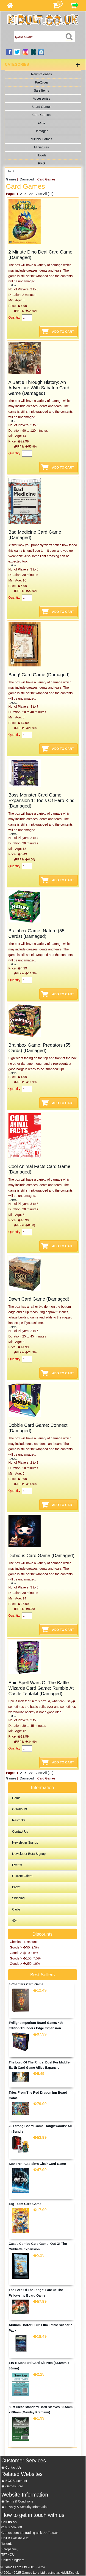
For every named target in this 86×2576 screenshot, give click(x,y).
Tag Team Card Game (25, 2204)
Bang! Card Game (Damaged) (39, 674)
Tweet (11, 171)
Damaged (41, 131)
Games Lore (14, 2486)
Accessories (41, 98)
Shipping (18, 1898)
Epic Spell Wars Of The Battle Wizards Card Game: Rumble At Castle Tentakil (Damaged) (41, 1688)
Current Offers (22, 1876)
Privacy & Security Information (27, 2507)
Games (11, 179)
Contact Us (20, 1831)
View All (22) (44, 194)
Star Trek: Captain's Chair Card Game (37, 2164)
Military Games (41, 139)
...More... (13, 285)
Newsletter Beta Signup (29, 1854)
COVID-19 (19, 1809)
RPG (41, 163)
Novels (41, 155)
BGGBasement (16, 2481)
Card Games (41, 115)
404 (14, 1920)
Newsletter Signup (25, 1842)
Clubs (16, 1909)
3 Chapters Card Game (26, 1984)
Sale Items (41, 90)
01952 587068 (11, 2527)
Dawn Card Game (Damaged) (38, 1299)
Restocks (18, 1820)
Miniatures (41, 147)
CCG (41, 123)
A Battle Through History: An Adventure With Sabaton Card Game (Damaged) (38, 388)
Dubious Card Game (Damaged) (41, 1555)
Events (17, 1865)
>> (31, 194)
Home (16, 1798)
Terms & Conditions (19, 2501)
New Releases (41, 74)
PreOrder (41, 82)
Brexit (16, 1887)
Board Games (41, 107)
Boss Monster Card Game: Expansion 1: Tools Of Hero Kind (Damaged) (41, 800)
